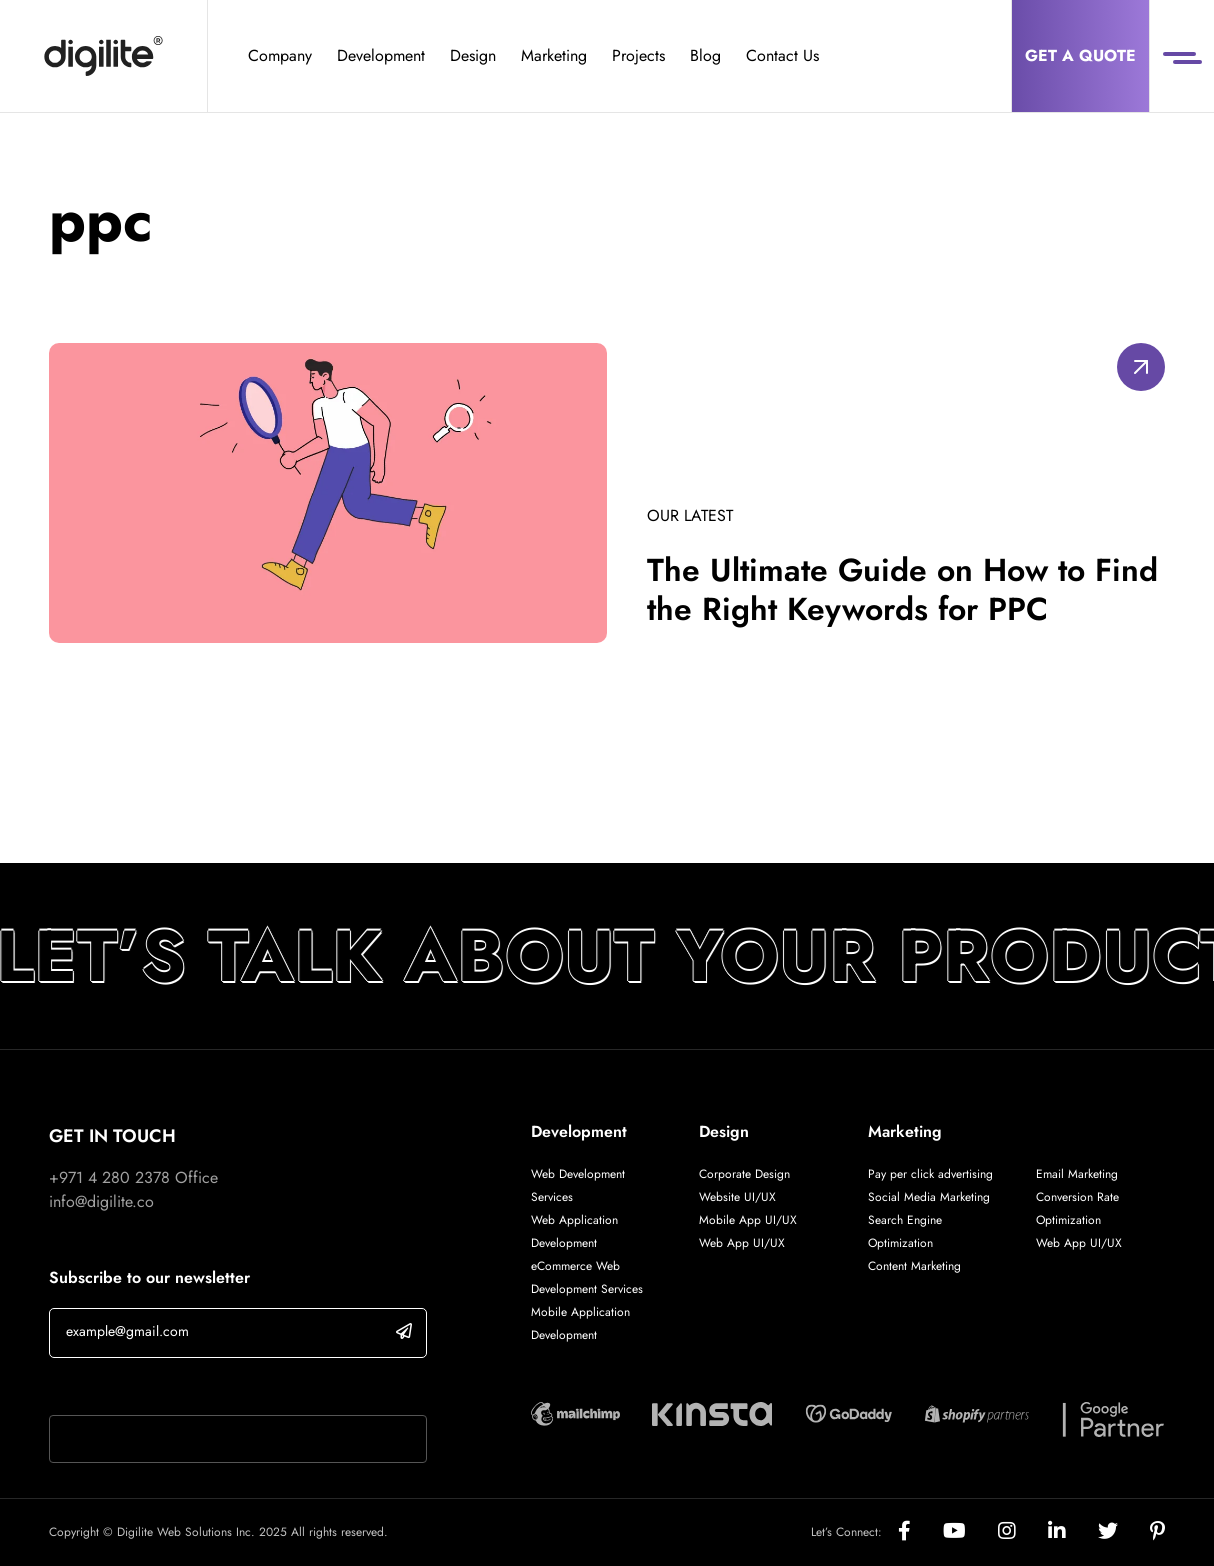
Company (280, 55)
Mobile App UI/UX (748, 1220)
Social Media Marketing (929, 1197)
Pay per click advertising (930, 1174)
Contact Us (782, 55)
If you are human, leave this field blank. (182, 1389)
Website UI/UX (737, 1197)
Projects (638, 55)
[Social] (920, 1532)
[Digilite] (103, 56)
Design (473, 55)
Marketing (554, 55)
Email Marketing (1077, 1174)
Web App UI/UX (742, 1243)
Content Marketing (914, 1266)
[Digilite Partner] (575, 1412)
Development (381, 55)
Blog (705, 55)
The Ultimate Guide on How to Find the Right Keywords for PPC (903, 589)
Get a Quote (1080, 55)
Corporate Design (744, 1174)
